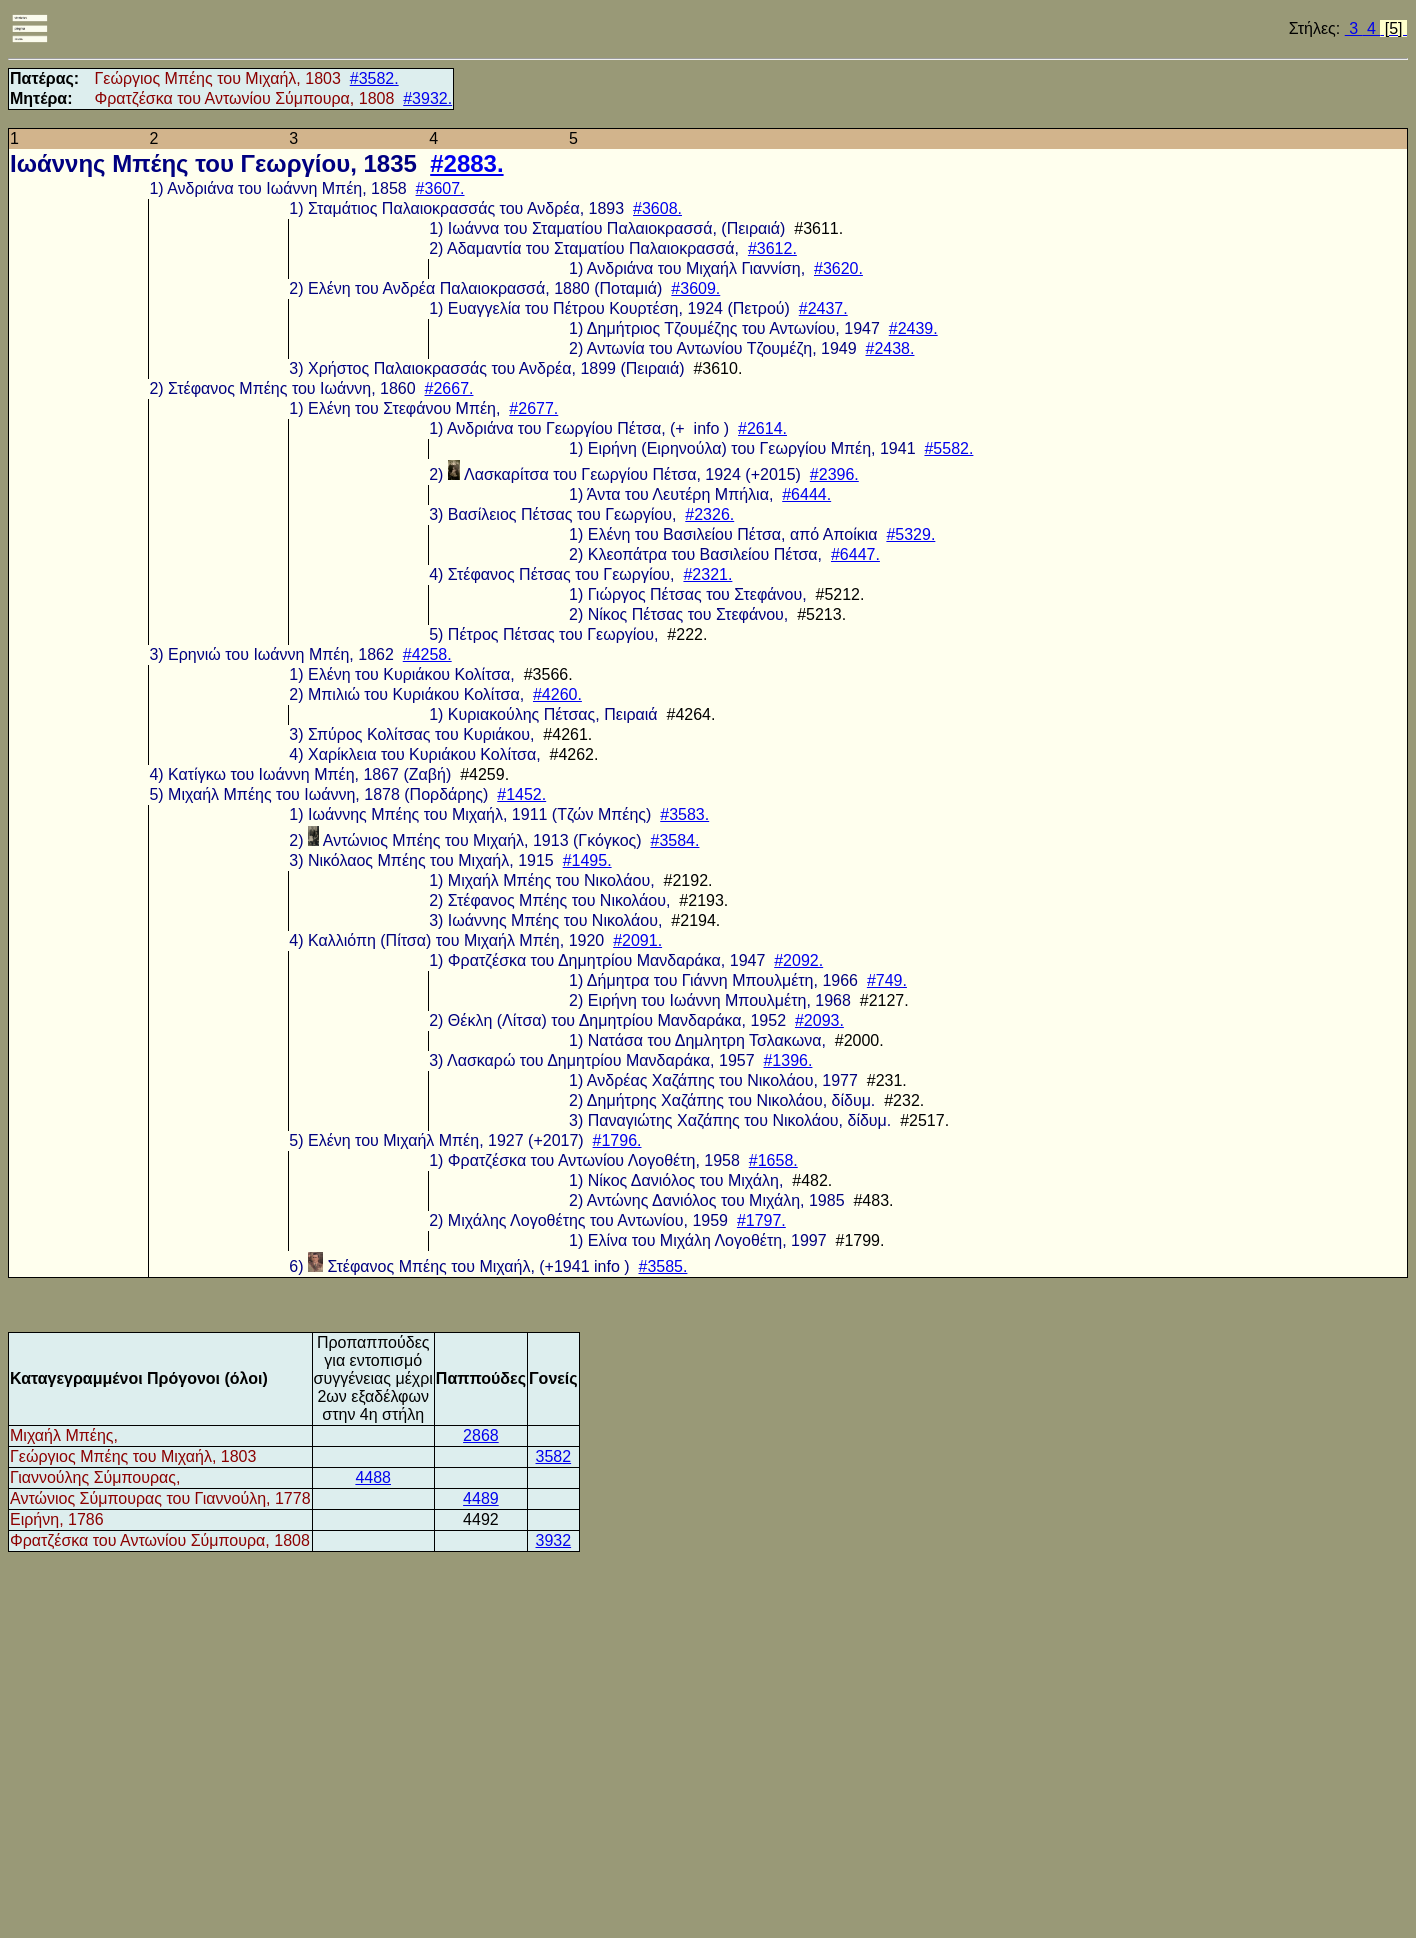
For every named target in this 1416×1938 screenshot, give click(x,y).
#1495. (587, 860)
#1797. (761, 1220)
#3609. (695, 288)
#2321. (707, 574)
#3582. (374, 78)
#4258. (427, 654)
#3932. (427, 98)
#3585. (662, 1266)
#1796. (617, 1140)
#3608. (657, 208)
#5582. (948, 448)
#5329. (910, 534)
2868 (481, 1435)
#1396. (787, 1060)
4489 (481, 1498)
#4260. (557, 694)
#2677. (533, 408)
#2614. (762, 428)
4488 (373, 1477)
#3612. (772, 248)
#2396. (834, 474)
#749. (887, 980)
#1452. (521, 794)
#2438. (890, 348)
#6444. (806, 494)
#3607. (440, 188)
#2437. (823, 308)
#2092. (798, 960)
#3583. (684, 814)
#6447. (855, 554)
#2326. (709, 514)
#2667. (449, 388)
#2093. (819, 1020)
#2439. (913, 328)
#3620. (838, 268)
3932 (554, 1540)
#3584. (674, 840)
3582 (554, 1456)
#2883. (466, 163)
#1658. (773, 1160)
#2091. (637, 940)
